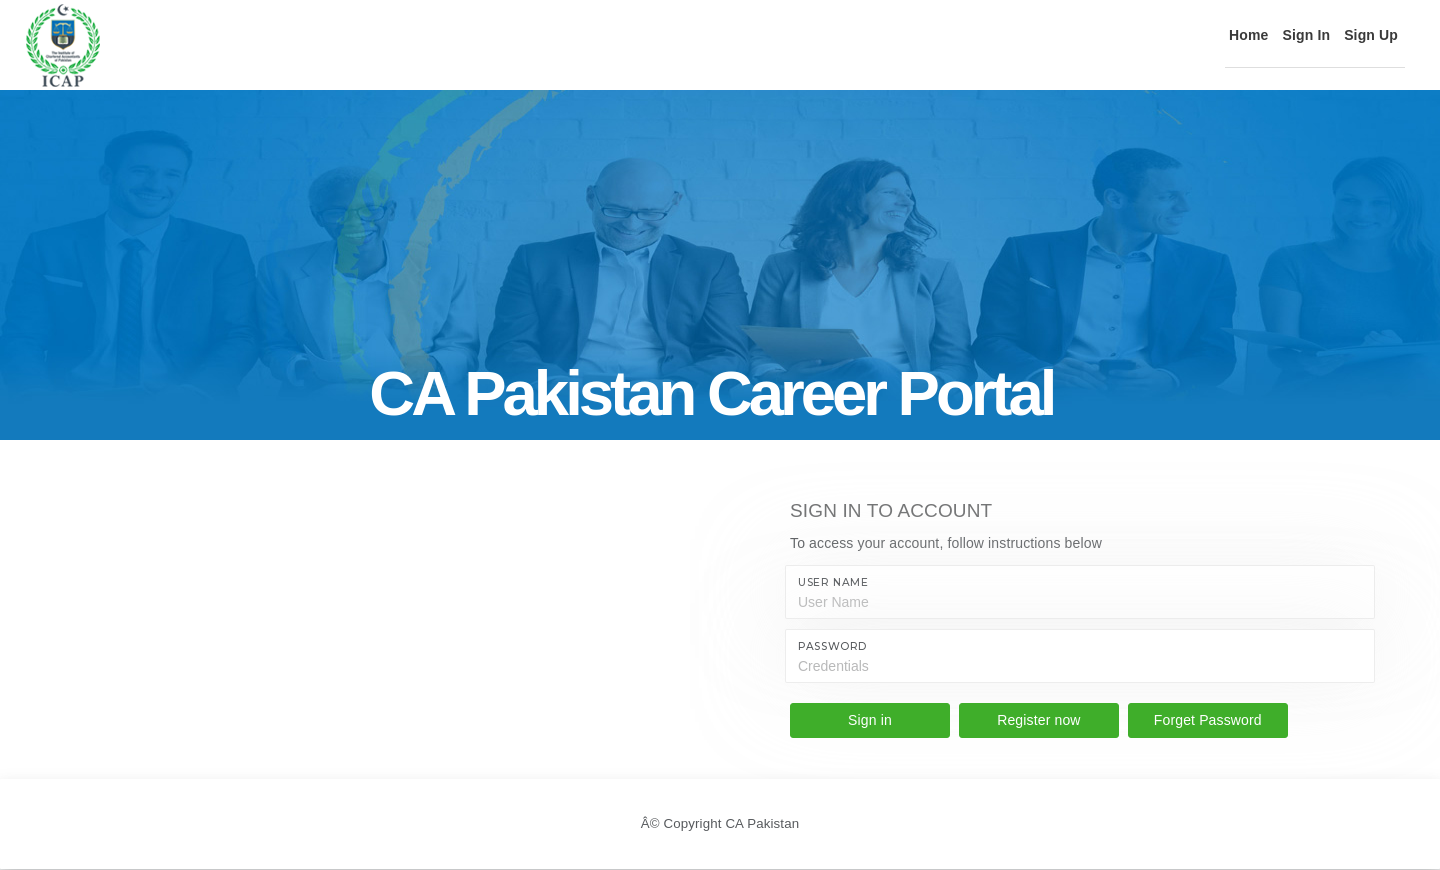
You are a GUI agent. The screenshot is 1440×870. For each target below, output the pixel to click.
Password (832, 646)
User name (833, 582)
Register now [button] (1038, 720)
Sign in (870, 720)
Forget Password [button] (1208, 720)
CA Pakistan (765, 824)
